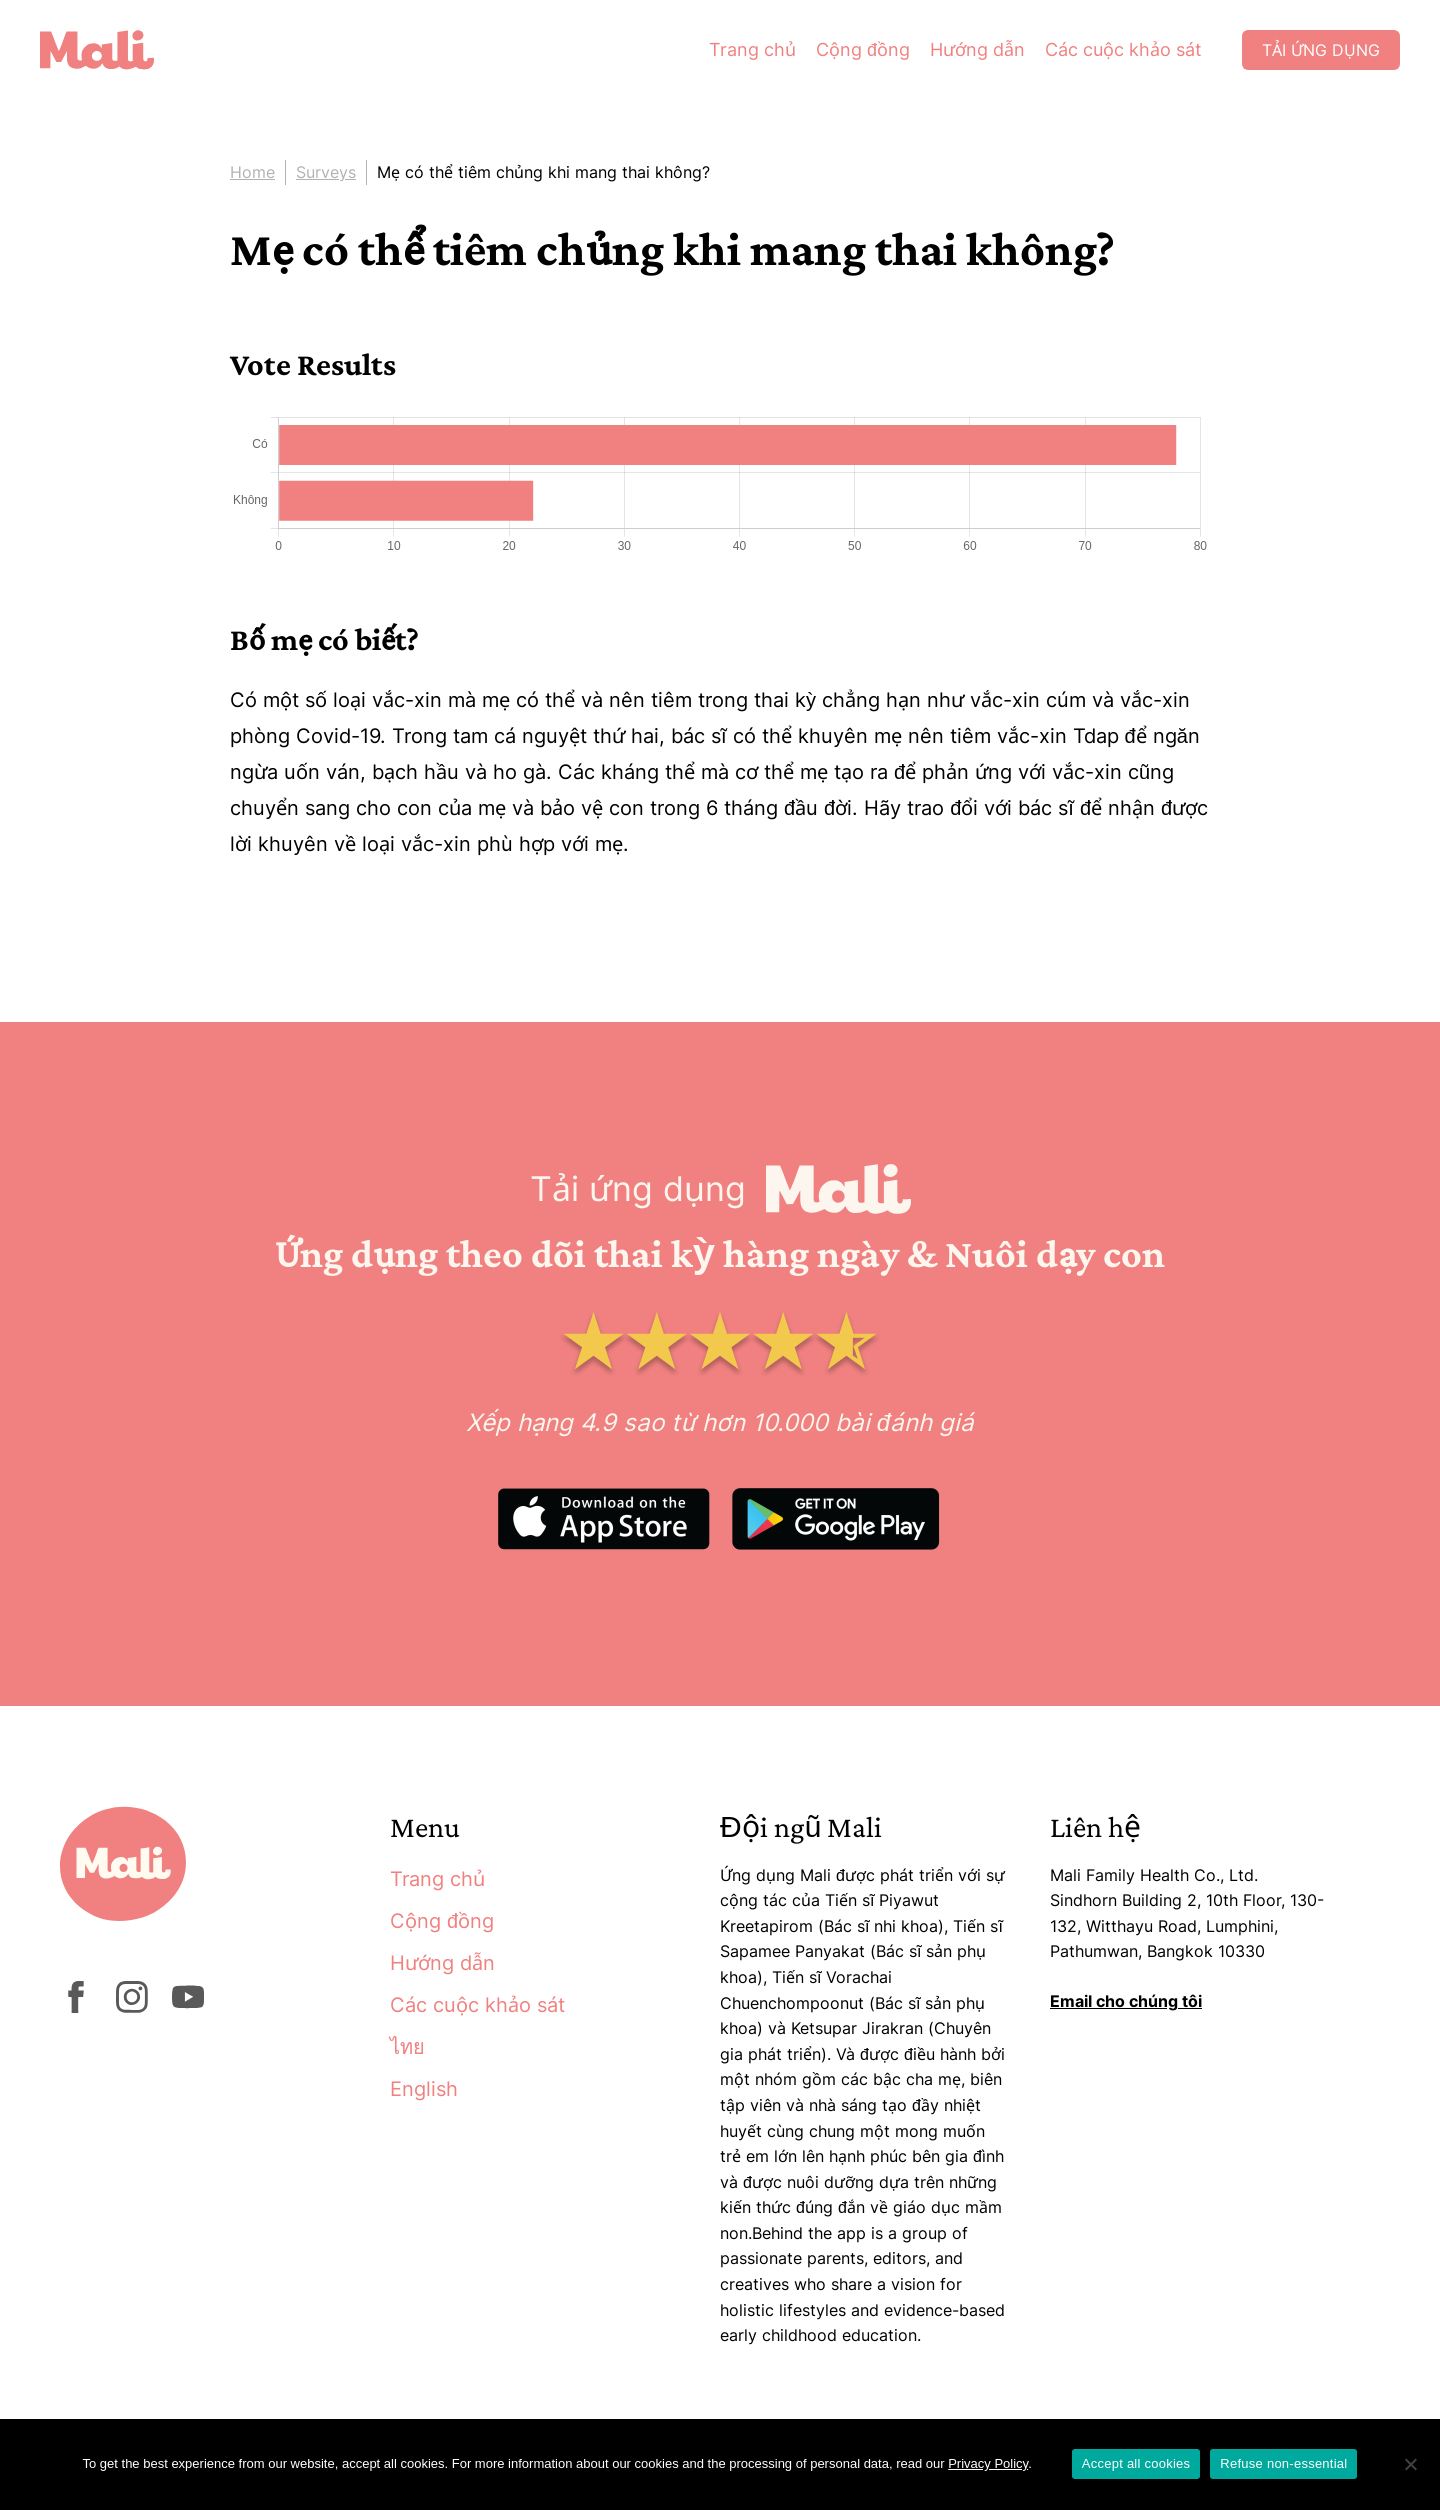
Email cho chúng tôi (1126, 2001)
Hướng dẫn (977, 49)
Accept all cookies (1136, 2463)
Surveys (326, 172)
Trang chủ (752, 49)
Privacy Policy (988, 2463)
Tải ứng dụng (1321, 50)
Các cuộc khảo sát (1123, 49)
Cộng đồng (863, 49)
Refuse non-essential (1283, 2463)
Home (252, 172)
